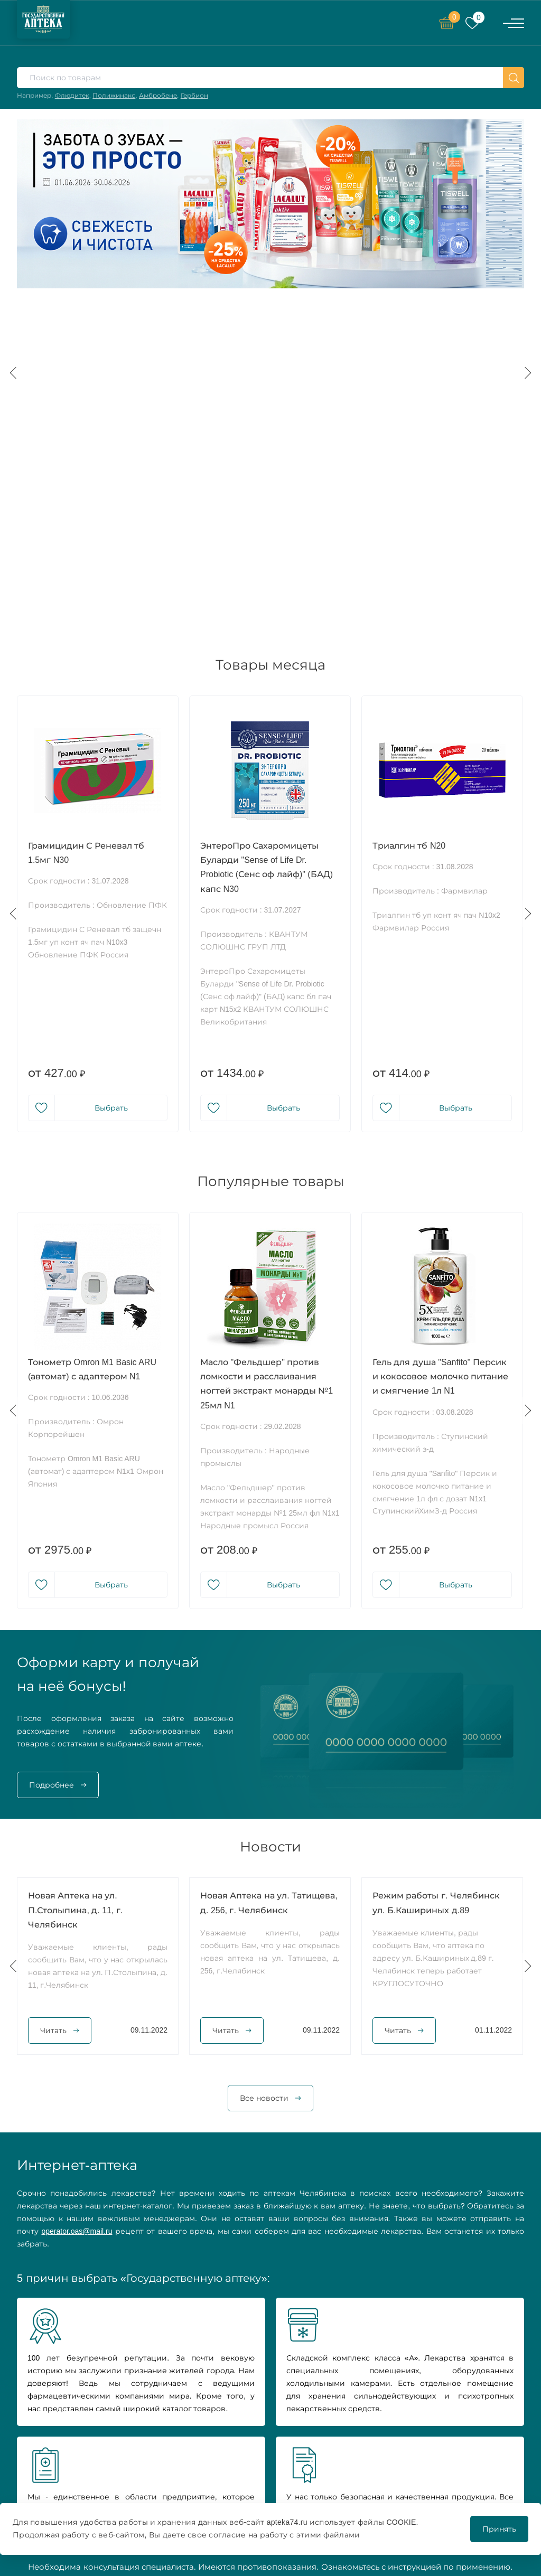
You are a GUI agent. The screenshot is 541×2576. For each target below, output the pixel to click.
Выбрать (111, 770)
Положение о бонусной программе (481, 2485)
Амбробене (158, 95)
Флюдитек (72, 95)
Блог (354, 2483)
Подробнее (51, 1447)
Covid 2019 (364, 2470)
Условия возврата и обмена (477, 2460)
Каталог (262, 2432)
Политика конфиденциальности (481, 2434)
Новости (264, 2457)
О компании (270, 2445)
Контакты (265, 2495)
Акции (357, 2432)
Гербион (194, 95)
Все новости (264, 1760)
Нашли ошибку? (470, 2415)
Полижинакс (113, 95)
